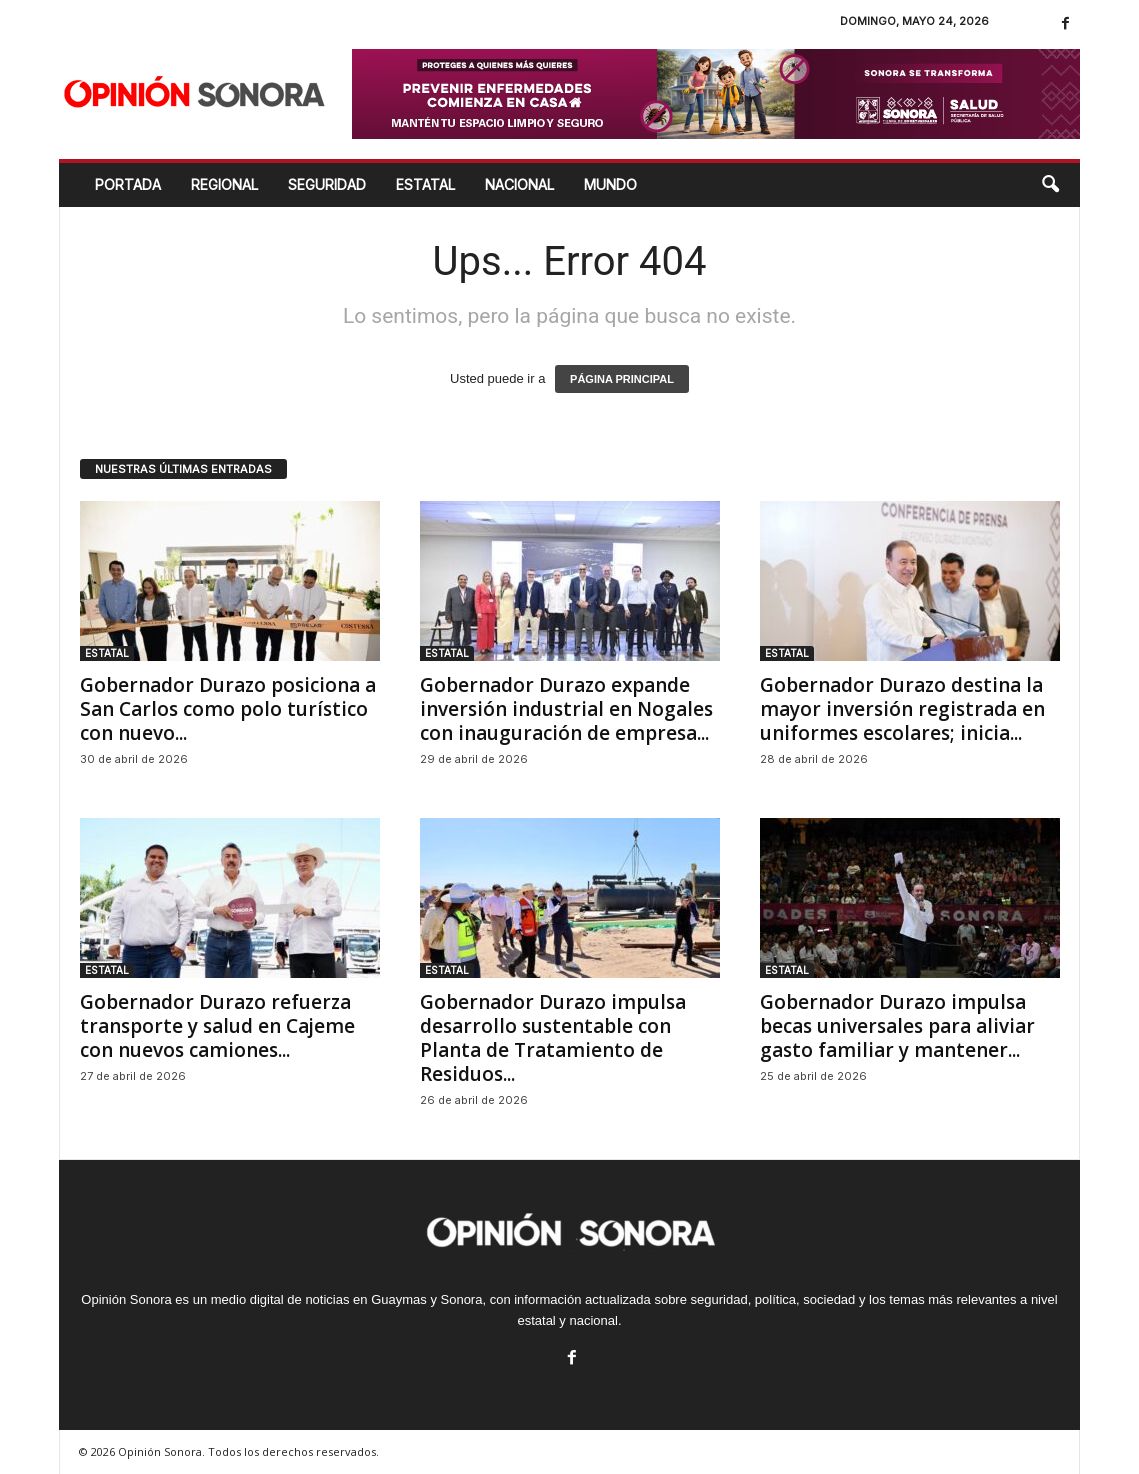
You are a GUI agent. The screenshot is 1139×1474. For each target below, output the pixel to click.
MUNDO (610, 184)
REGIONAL (224, 184)
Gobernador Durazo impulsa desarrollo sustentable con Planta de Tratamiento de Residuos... (553, 1038)
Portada (128, 184)
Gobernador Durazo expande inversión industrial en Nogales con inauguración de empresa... (566, 709)
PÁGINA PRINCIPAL (622, 379)
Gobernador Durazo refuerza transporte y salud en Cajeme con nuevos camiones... (217, 1026)
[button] (1050, 185)
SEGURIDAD (327, 184)
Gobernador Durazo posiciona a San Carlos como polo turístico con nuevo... (228, 709)
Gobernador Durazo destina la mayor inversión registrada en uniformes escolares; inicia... (902, 709)
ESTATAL (425, 184)
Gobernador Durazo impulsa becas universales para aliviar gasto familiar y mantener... (897, 1026)
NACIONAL (519, 184)
